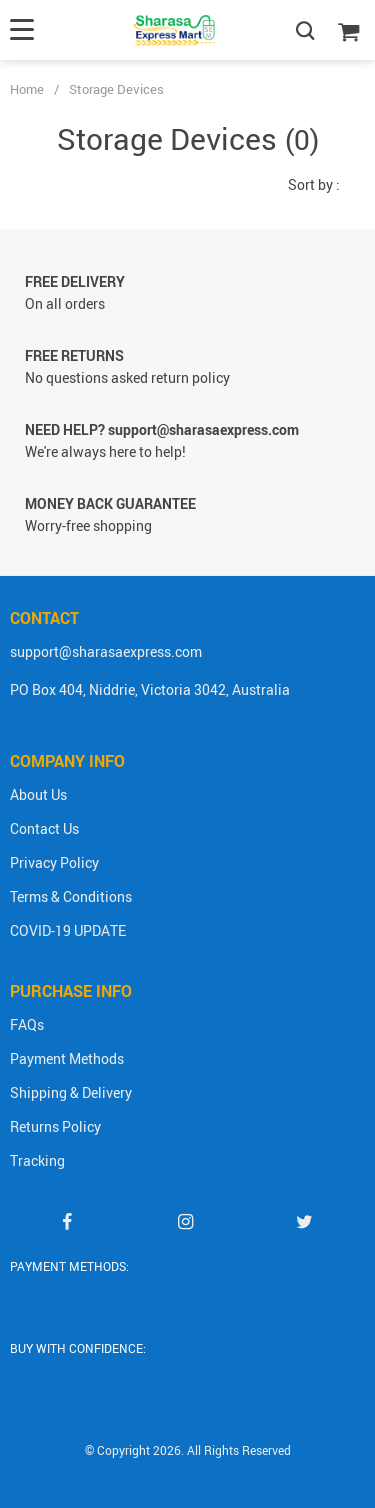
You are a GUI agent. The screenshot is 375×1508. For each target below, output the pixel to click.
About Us (38, 794)
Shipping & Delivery (71, 1092)
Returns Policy (55, 1126)
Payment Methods (67, 1058)
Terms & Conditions (71, 896)
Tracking (37, 1160)
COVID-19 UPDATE (68, 930)
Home (27, 89)
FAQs (27, 1024)
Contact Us (44, 828)
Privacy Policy (54, 862)
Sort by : (314, 184)
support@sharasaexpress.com (106, 651)
